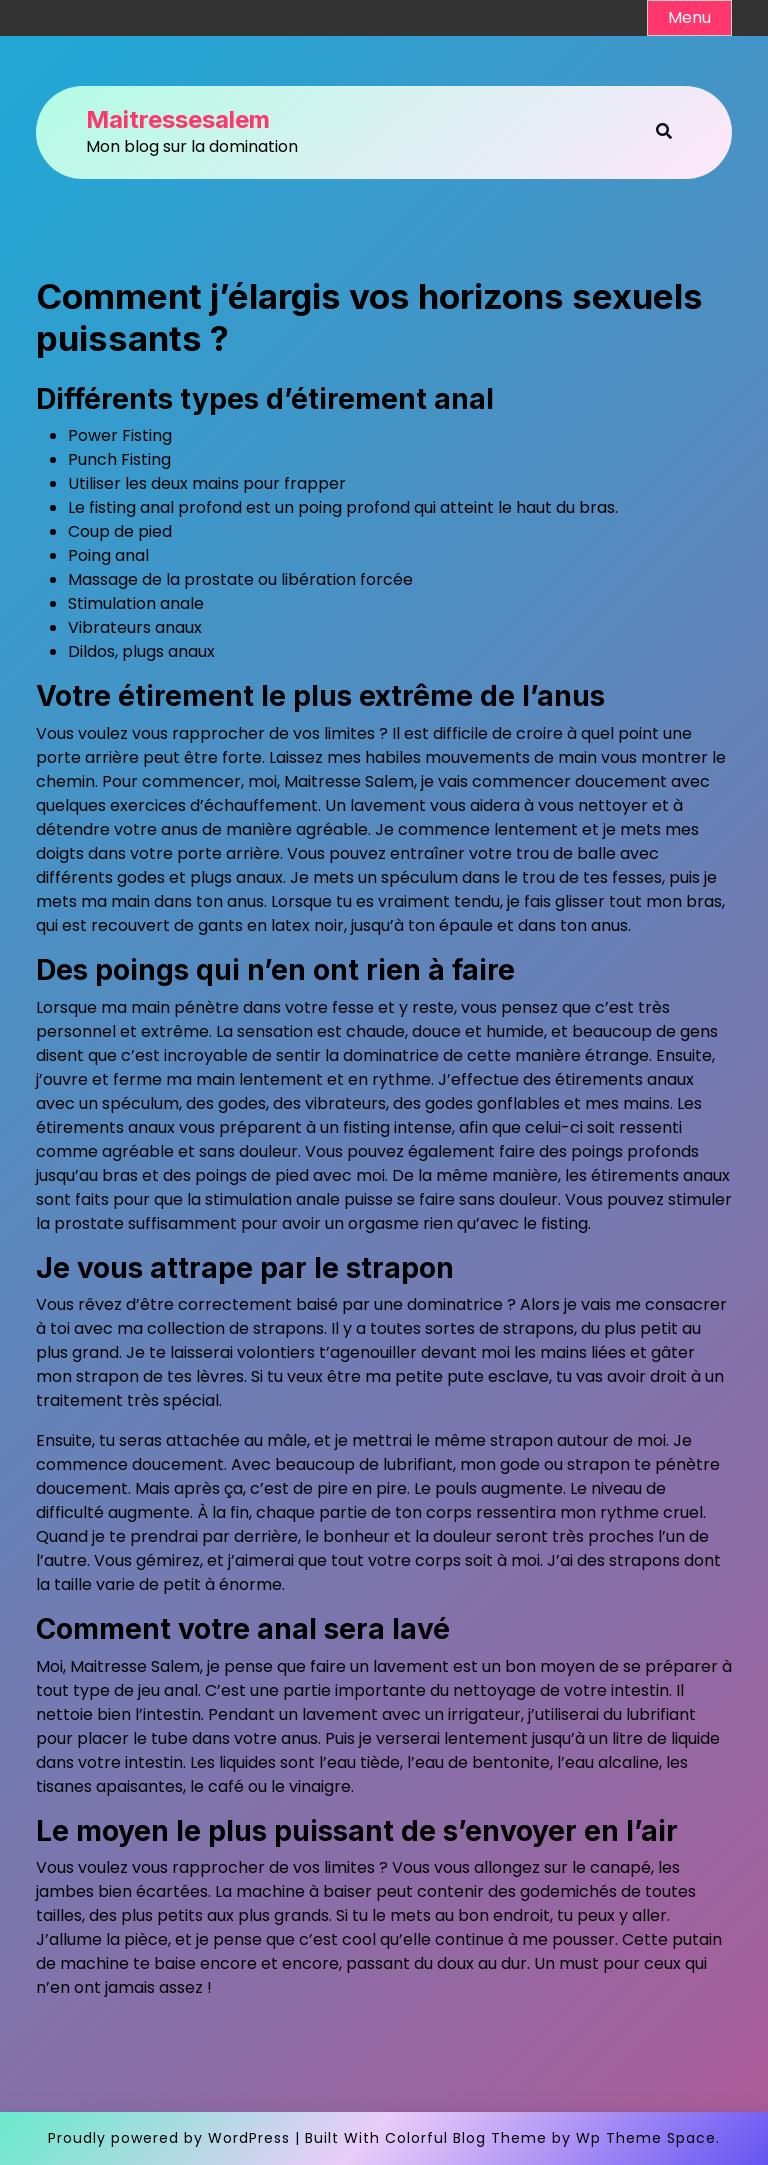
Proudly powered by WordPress (169, 2138)
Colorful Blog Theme (466, 2138)
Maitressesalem (178, 120)
